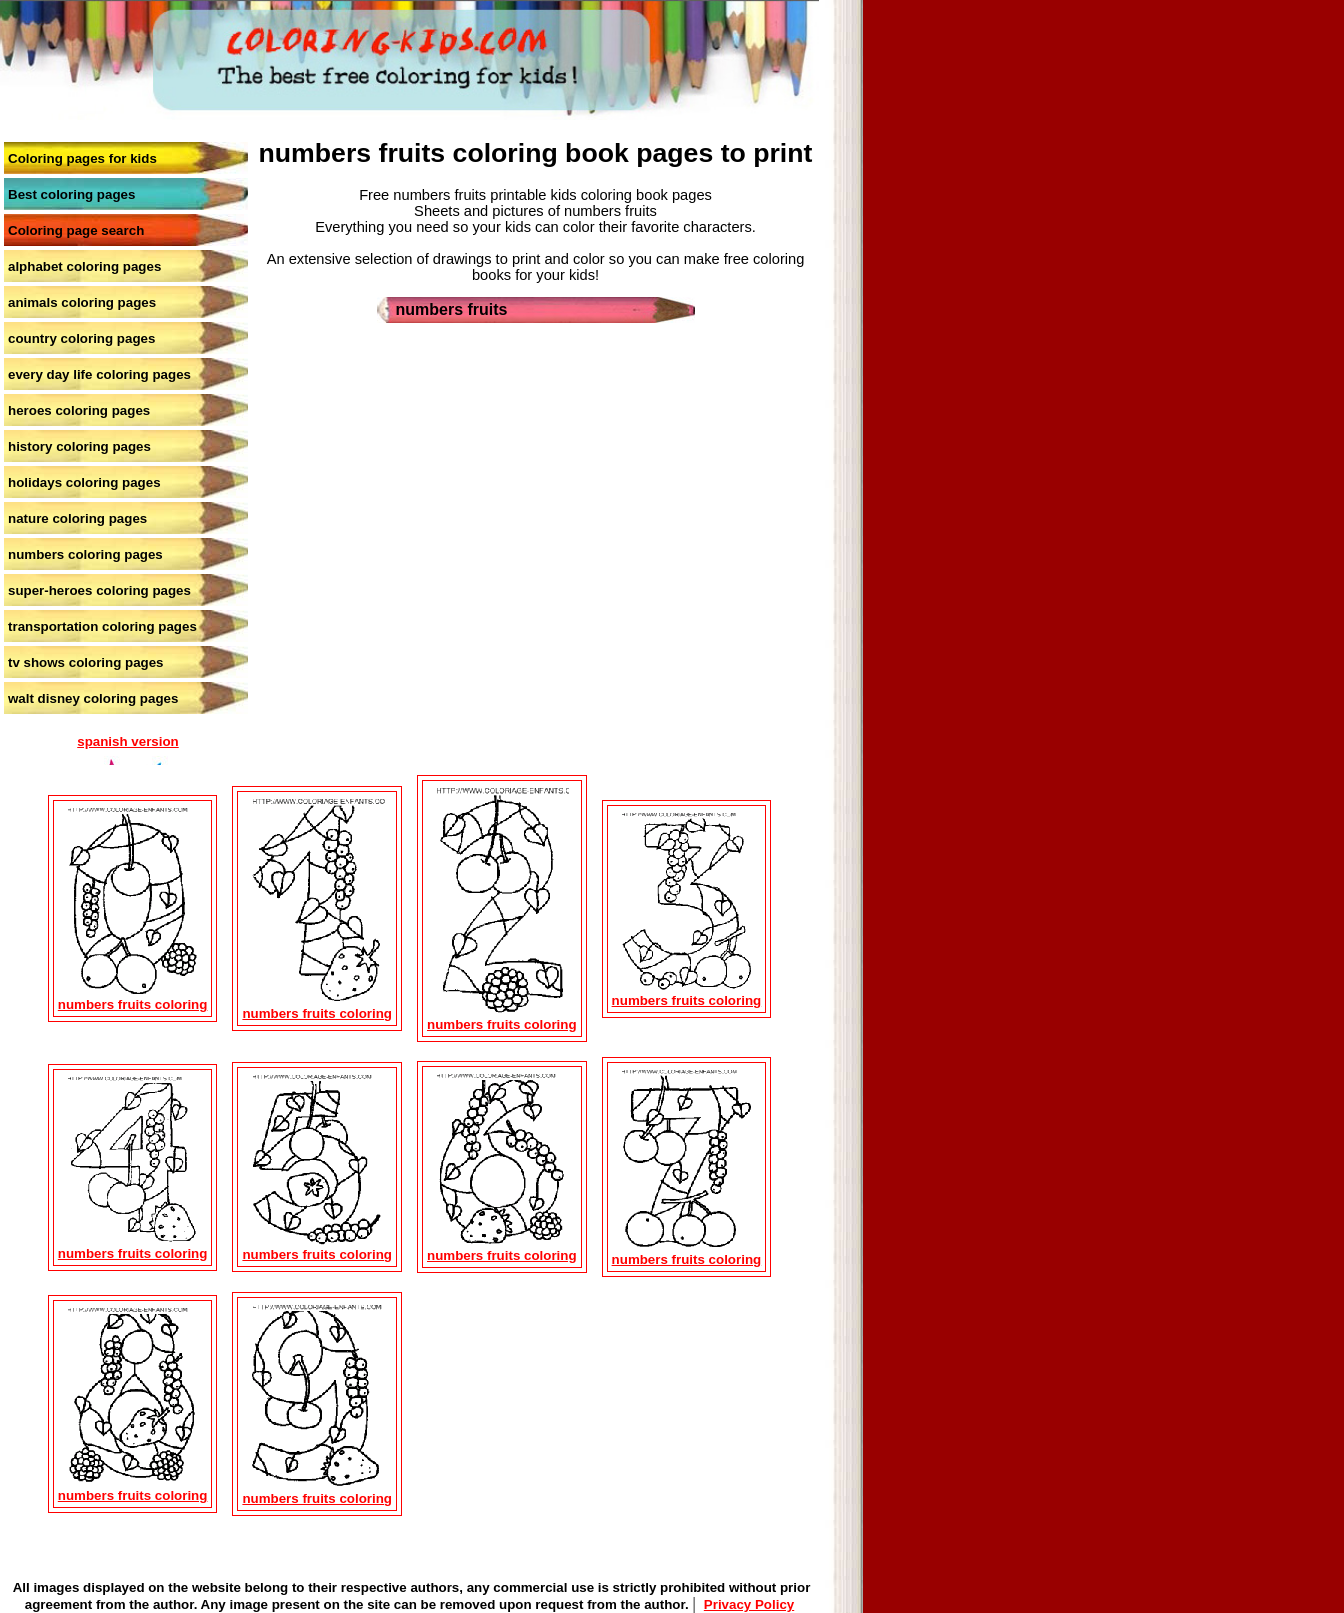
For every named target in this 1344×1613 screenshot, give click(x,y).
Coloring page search (76, 230)
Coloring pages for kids (82, 158)
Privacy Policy (749, 1604)
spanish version (127, 741)
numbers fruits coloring (133, 1004)
